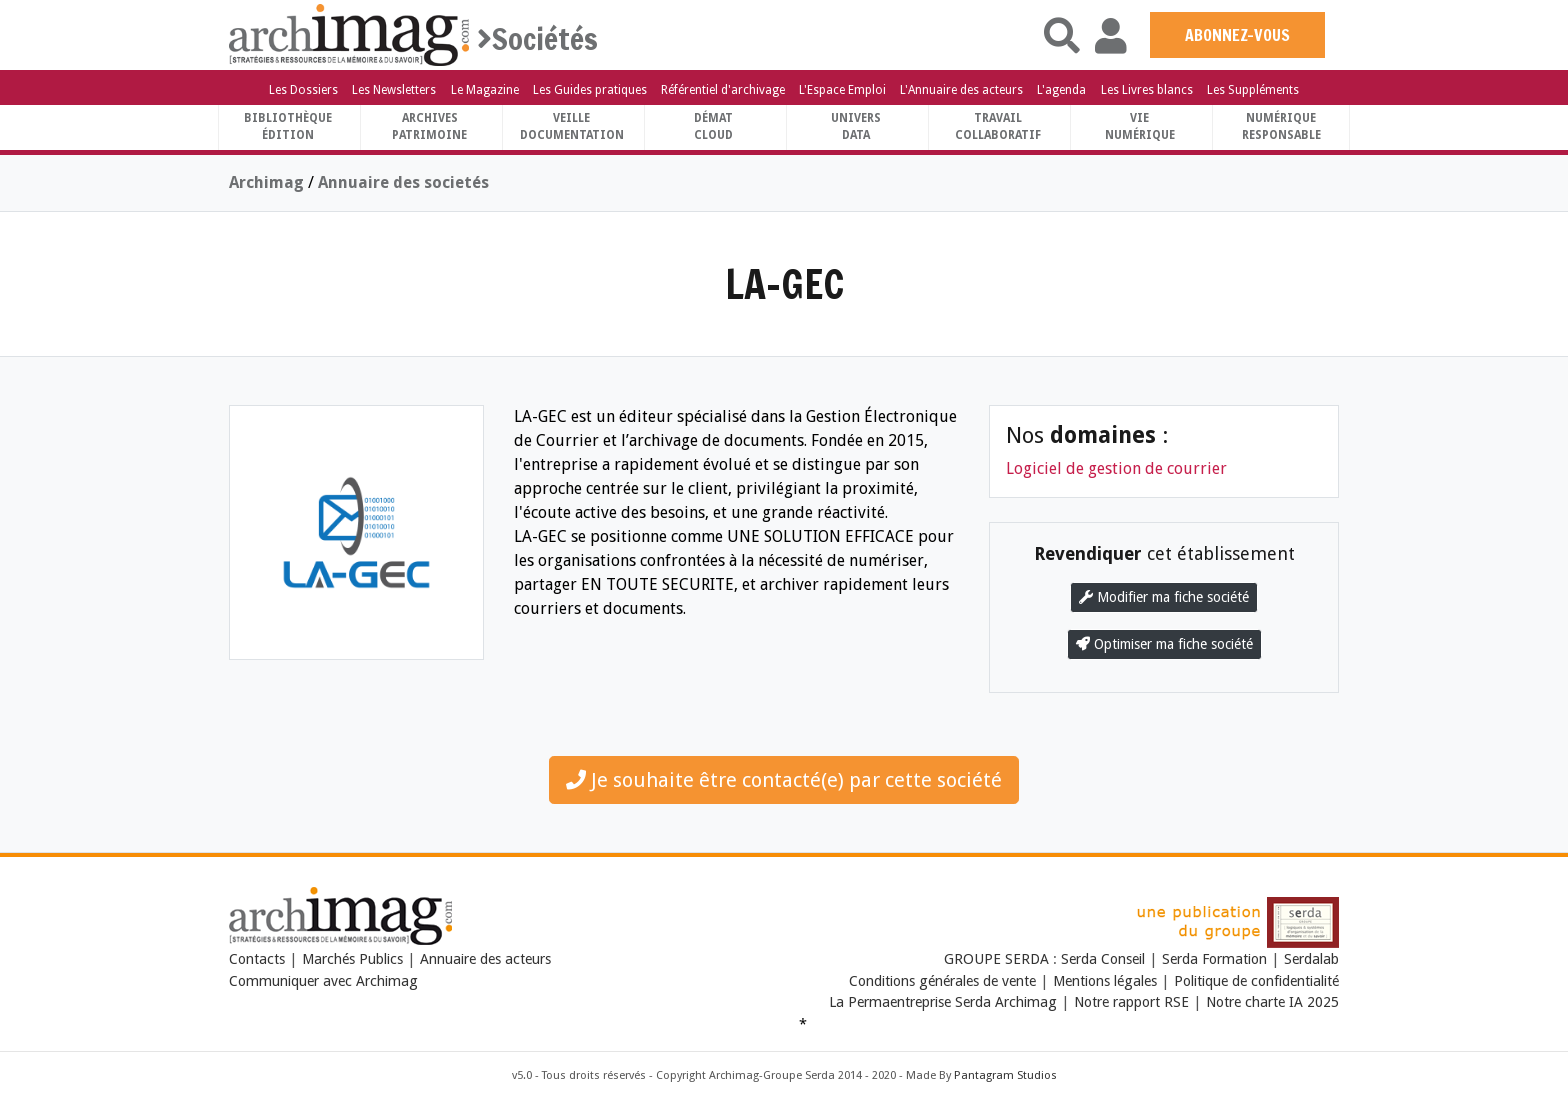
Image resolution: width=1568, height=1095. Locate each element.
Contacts (257, 959)
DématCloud (713, 126)
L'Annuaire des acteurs (961, 90)
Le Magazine (485, 90)
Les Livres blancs (1147, 90)
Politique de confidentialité (1256, 981)
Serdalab (1311, 959)
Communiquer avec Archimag (323, 981)
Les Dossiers (303, 90)
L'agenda (1061, 90)
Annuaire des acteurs (485, 959)
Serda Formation (1216, 959)
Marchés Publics (352, 959)
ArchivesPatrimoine (429, 126)
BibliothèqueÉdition (288, 126)
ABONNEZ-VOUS (1237, 35)
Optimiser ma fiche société (1164, 644)
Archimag (266, 182)
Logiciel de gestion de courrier (1116, 468)
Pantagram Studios (1005, 1075)
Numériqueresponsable (1281, 126)
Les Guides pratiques (590, 90)
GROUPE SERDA (998, 959)
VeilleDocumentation (572, 126)
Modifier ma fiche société (1164, 597)
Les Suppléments (1253, 90)
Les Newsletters (394, 90)
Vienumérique (1140, 126)
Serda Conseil (1105, 959)
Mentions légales (1105, 981)
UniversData (856, 126)
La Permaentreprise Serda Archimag (943, 1002)
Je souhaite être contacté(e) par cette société (784, 780)
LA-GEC (784, 283)
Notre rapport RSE (1131, 1002)
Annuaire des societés (403, 182)
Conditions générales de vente (942, 981)
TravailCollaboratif (998, 126)
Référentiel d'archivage (723, 90)
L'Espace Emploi (842, 90)
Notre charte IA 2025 (1272, 1002)
